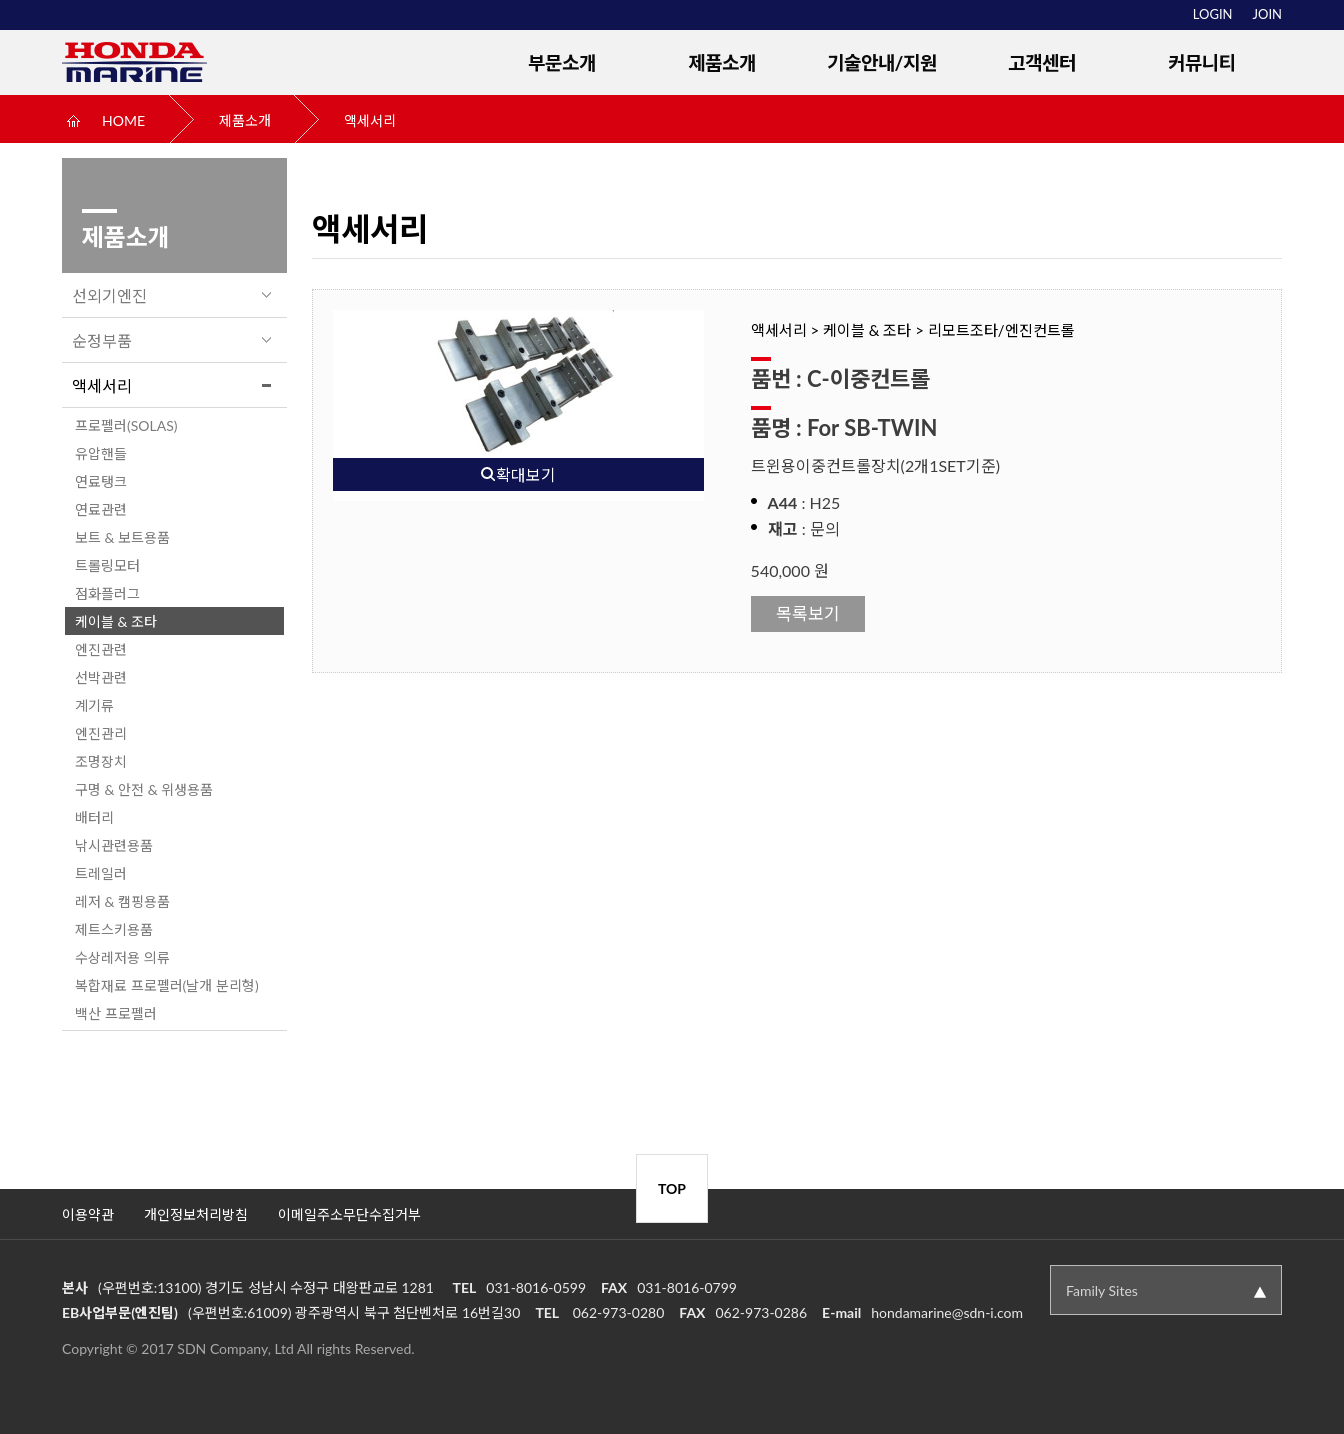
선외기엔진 (109, 295)
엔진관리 (101, 733)
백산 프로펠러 (116, 1013)
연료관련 (101, 509)
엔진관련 (101, 649)
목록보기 (808, 613)
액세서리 (370, 120)
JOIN (1267, 14)
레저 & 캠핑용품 (122, 901)
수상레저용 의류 (122, 957)
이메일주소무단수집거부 (349, 1214)
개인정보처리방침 (196, 1214)
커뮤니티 (1202, 62)
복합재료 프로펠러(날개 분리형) (167, 985)
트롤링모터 (107, 565)
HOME (123, 120)
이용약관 (88, 1214)
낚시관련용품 (114, 845)
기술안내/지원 (882, 62)
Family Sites (1102, 1290)
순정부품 (102, 340)
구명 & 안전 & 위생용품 (144, 789)
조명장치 (101, 761)
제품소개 (722, 62)
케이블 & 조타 (116, 621)
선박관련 (101, 677)
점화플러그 (107, 593)
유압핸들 (101, 453)
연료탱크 (101, 481)
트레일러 (101, 873)
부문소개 (562, 62)
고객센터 (1042, 62)
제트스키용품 (114, 929)
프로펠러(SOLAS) (126, 425)
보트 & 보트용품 (122, 537)
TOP (672, 1188)
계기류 (94, 705)
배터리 (94, 817)
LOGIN (1213, 14)
